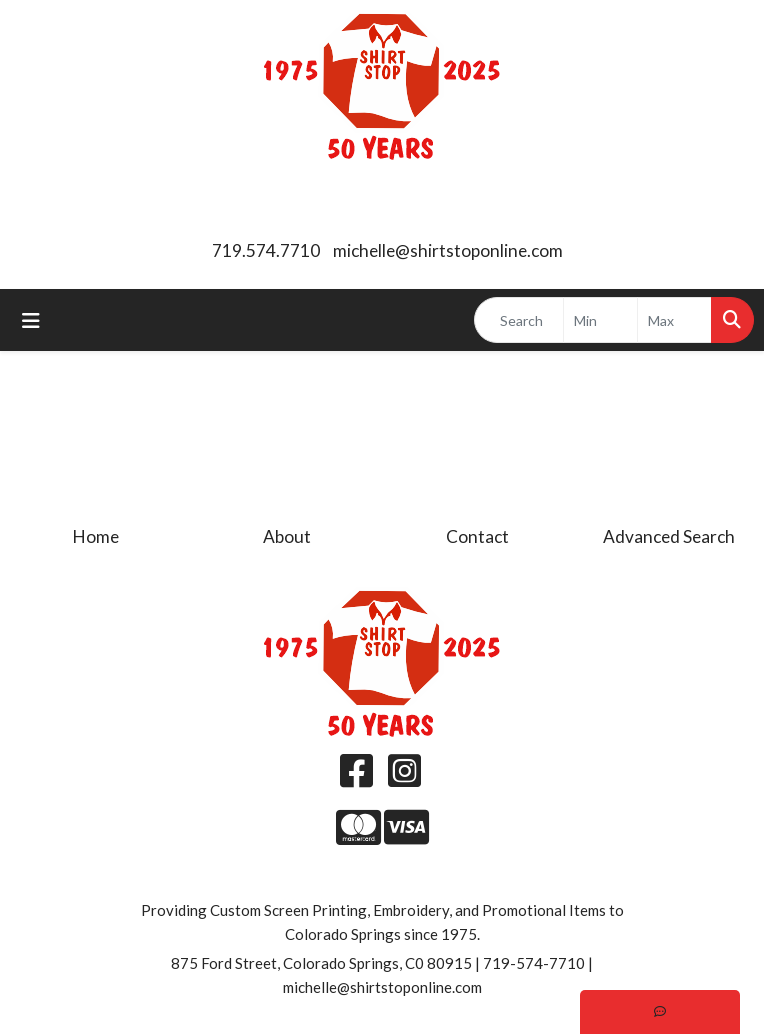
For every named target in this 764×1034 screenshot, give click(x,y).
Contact (477, 536)
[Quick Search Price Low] (600, 320)
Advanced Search (669, 536)
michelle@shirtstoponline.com (448, 250)
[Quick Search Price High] (674, 320)
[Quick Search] (519, 320)
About (287, 536)
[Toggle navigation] (31, 320)
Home (96, 536)
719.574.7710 (266, 250)
